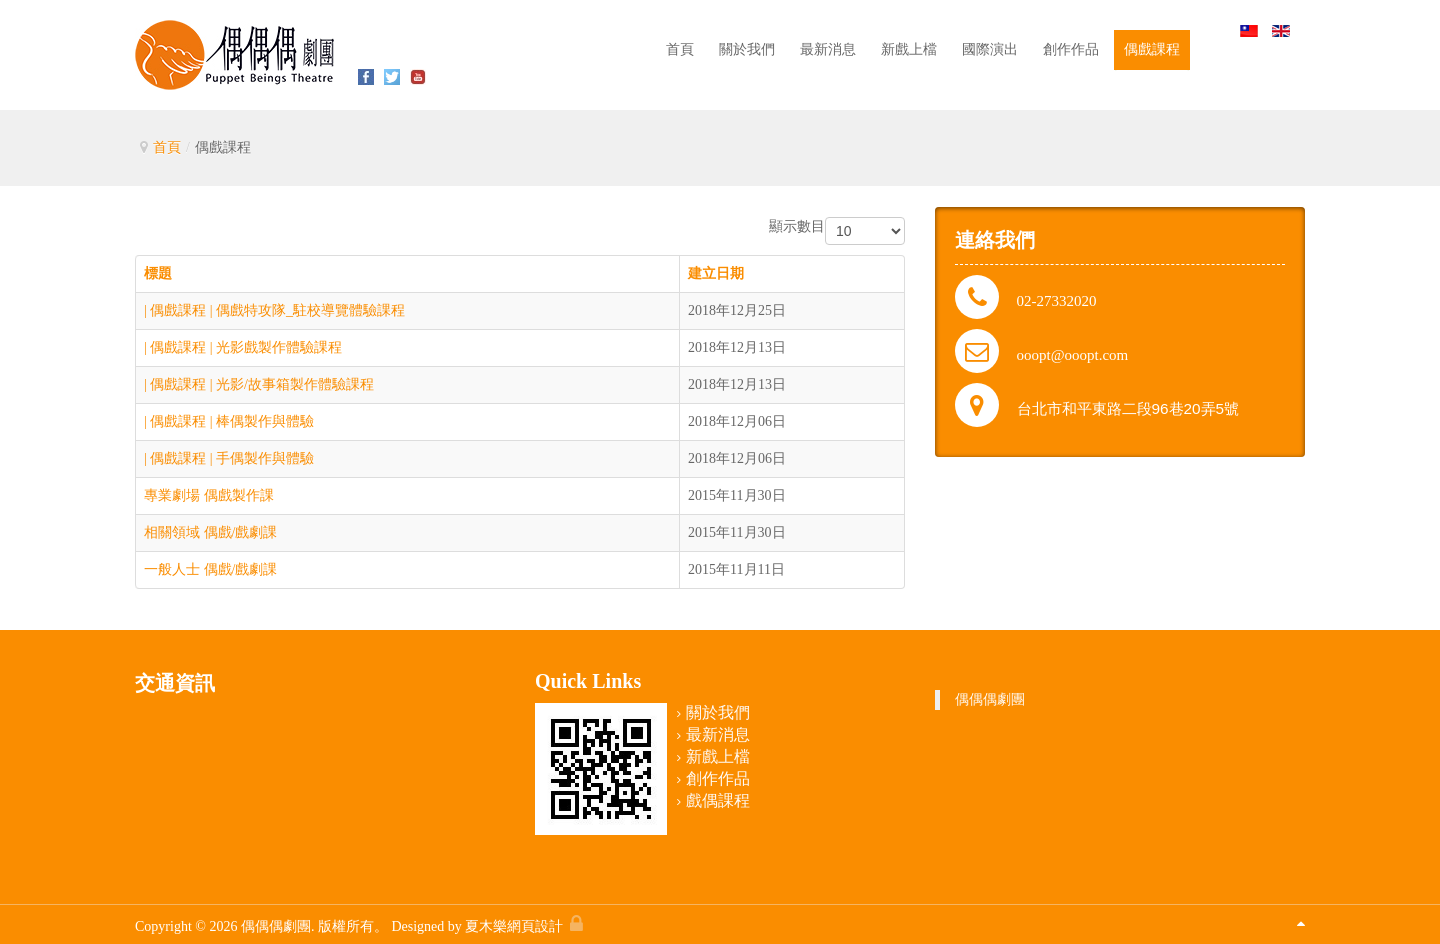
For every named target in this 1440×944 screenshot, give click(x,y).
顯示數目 (797, 226)
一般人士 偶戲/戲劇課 (210, 569)
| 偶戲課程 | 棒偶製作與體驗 (229, 421)
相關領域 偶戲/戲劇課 (210, 532)
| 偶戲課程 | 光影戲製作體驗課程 (243, 347)
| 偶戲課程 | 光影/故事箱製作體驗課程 (259, 384)
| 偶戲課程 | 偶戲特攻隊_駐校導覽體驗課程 (274, 310)
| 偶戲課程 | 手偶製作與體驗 (229, 458)
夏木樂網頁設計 (514, 926)
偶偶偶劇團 (990, 699)
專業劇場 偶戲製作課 (209, 495)
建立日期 (716, 273)
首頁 (167, 147)
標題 (158, 273)
